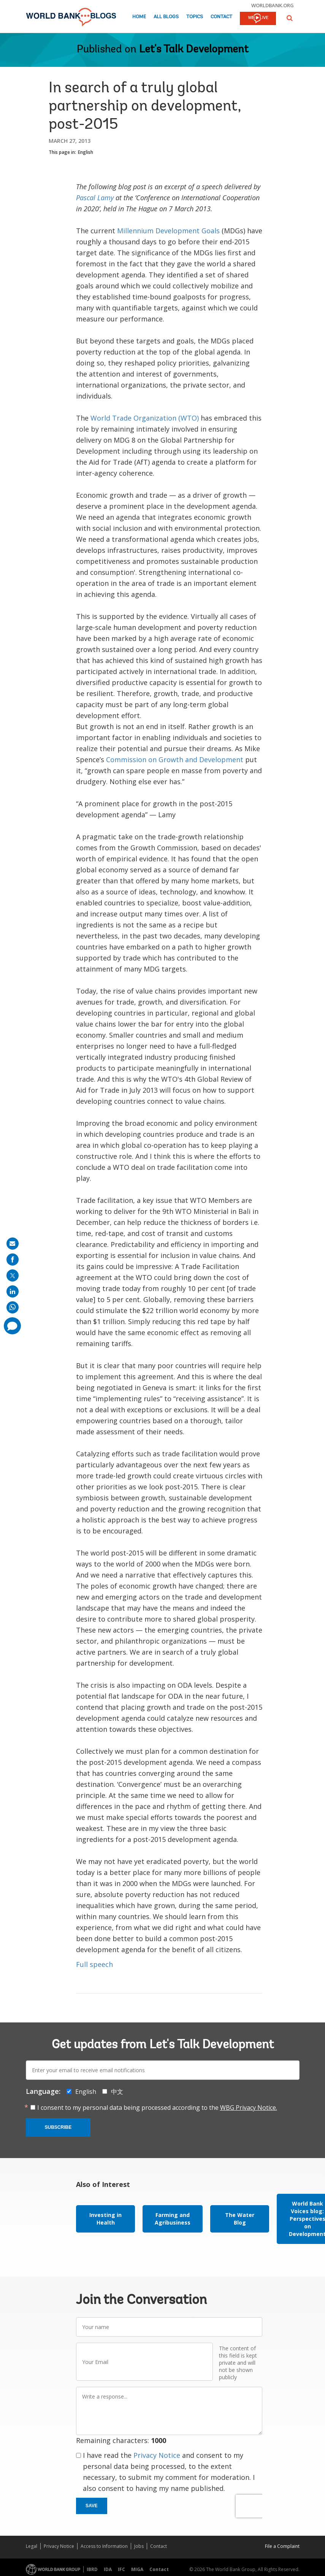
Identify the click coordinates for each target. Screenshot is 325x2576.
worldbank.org (272, 5)
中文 (117, 2091)
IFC (121, 2569)
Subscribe (58, 2127)
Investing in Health (105, 2218)
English (85, 152)
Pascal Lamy (95, 197)
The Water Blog (239, 2218)
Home (139, 16)
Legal (31, 2546)
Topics (194, 16)
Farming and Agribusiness (172, 2218)
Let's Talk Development (194, 49)
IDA (108, 2569)
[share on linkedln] (12, 1291)
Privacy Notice (156, 2455)
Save (92, 2505)
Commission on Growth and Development (175, 759)
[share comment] (12, 1325)
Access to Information (104, 2546)
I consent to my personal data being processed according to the (157, 2107)
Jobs (139, 2546)
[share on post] (12, 1275)
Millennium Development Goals (168, 230)
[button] (290, 18)
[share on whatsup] (12, 1307)
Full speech (94, 1964)
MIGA (137, 2569)
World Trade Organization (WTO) (144, 417)
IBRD (92, 2569)
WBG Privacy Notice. (248, 2107)
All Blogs (166, 16)
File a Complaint (282, 2546)
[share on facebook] (12, 1259)
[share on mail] (12, 1243)
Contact (221, 16)
